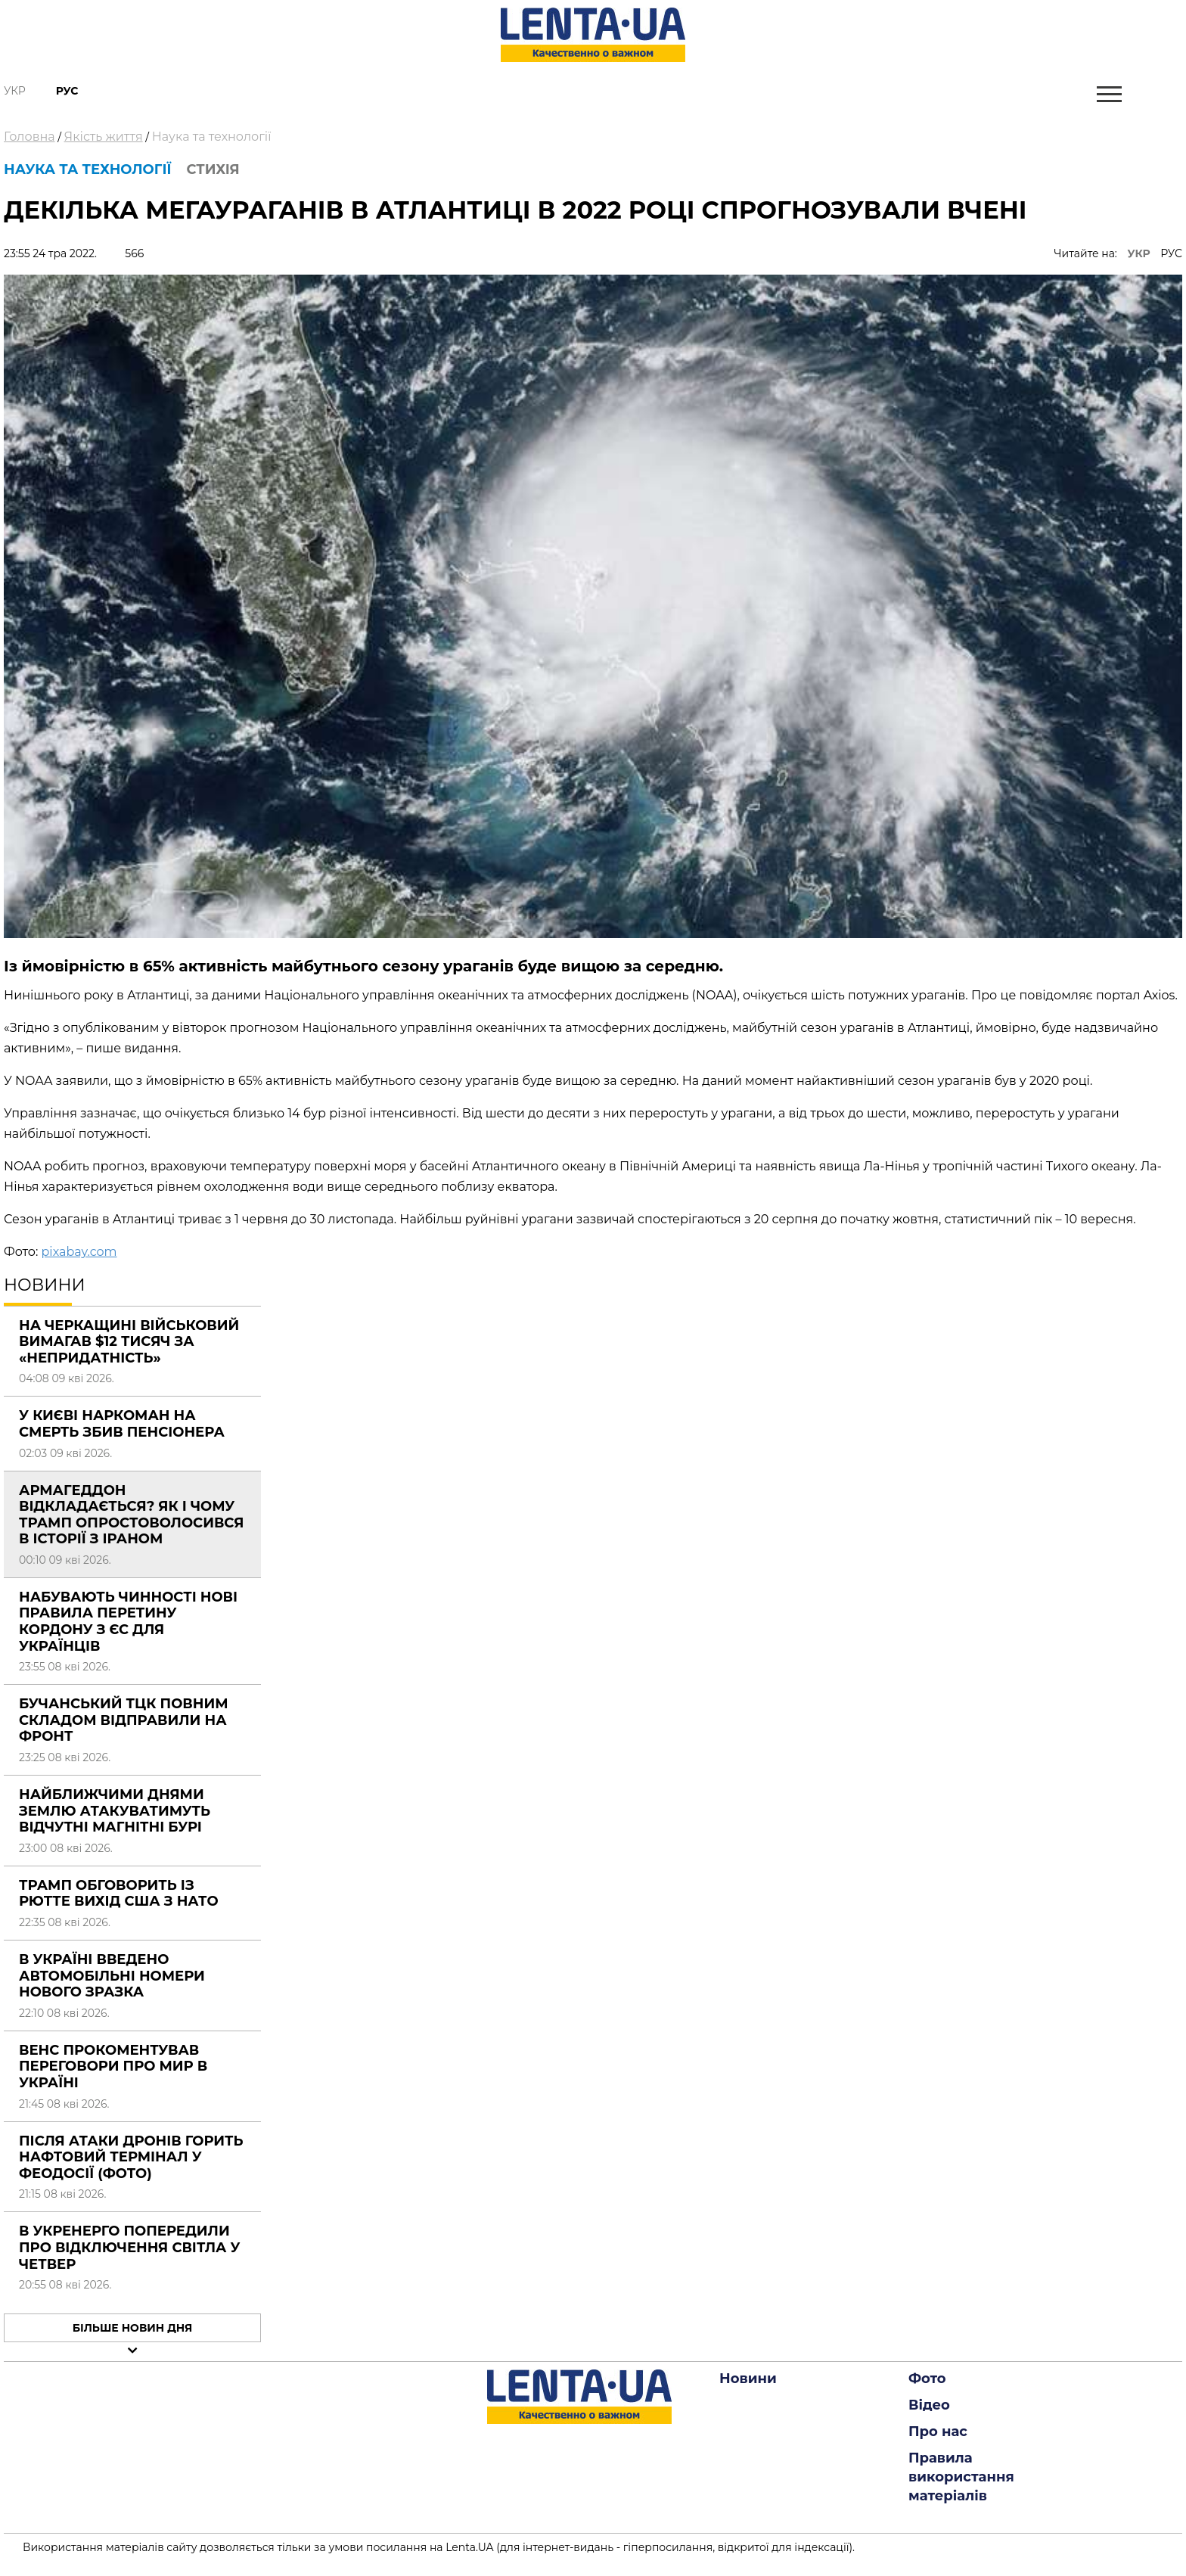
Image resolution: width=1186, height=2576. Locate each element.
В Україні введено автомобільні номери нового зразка (112, 1975)
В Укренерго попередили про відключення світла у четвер (130, 2247)
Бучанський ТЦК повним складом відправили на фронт (123, 1720)
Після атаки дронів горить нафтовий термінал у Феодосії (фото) (131, 2157)
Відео (929, 2405)
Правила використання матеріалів (961, 2477)
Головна (29, 136)
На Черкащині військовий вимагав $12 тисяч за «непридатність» (129, 1341)
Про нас (937, 2431)
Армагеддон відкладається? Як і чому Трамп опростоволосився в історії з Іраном (131, 1515)
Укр (15, 91)
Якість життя (103, 136)
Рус (67, 91)
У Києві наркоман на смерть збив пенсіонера (122, 1423)
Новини (748, 2378)
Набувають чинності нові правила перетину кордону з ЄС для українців (128, 1622)
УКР (1139, 253)
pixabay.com (78, 1251)
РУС (1171, 253)
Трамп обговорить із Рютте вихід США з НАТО (119, 1893)
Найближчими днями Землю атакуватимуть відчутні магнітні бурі (114, 1810)
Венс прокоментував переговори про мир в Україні (113, 2066)
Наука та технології (212, 136)
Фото (927, 2378)
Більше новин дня (133, 2328)
